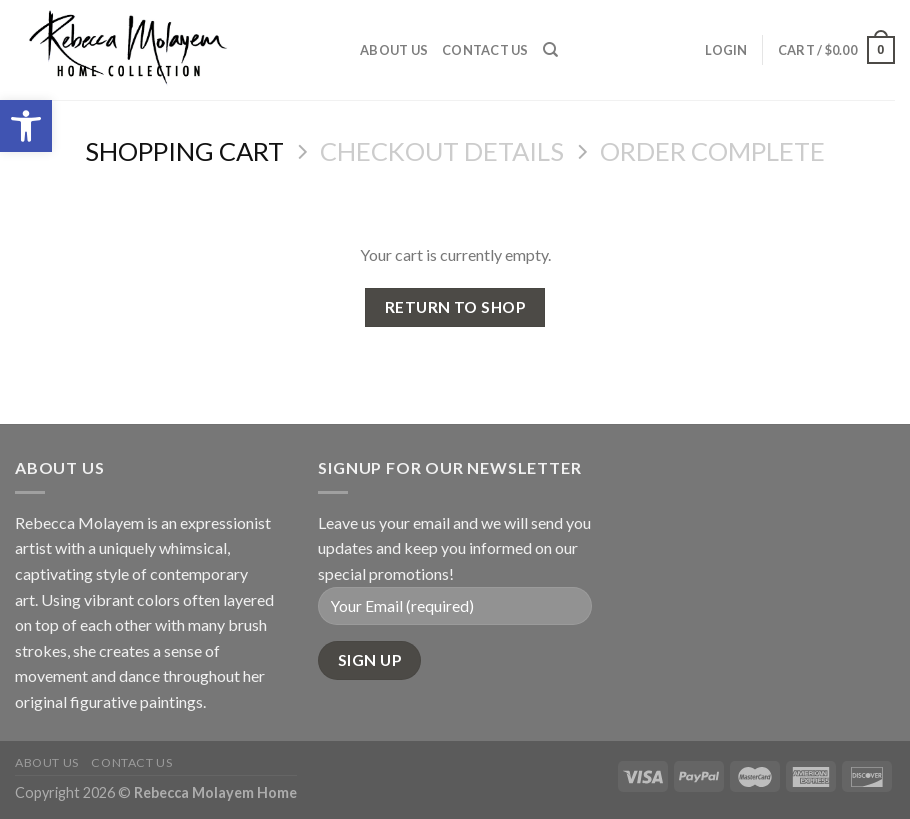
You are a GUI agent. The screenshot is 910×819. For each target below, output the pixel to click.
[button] (26, 126)
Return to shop (455, 307)
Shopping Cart (184, 151)
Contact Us (485, 50)
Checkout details (442, 151)
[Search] (550, 50)
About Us (394, 50)
